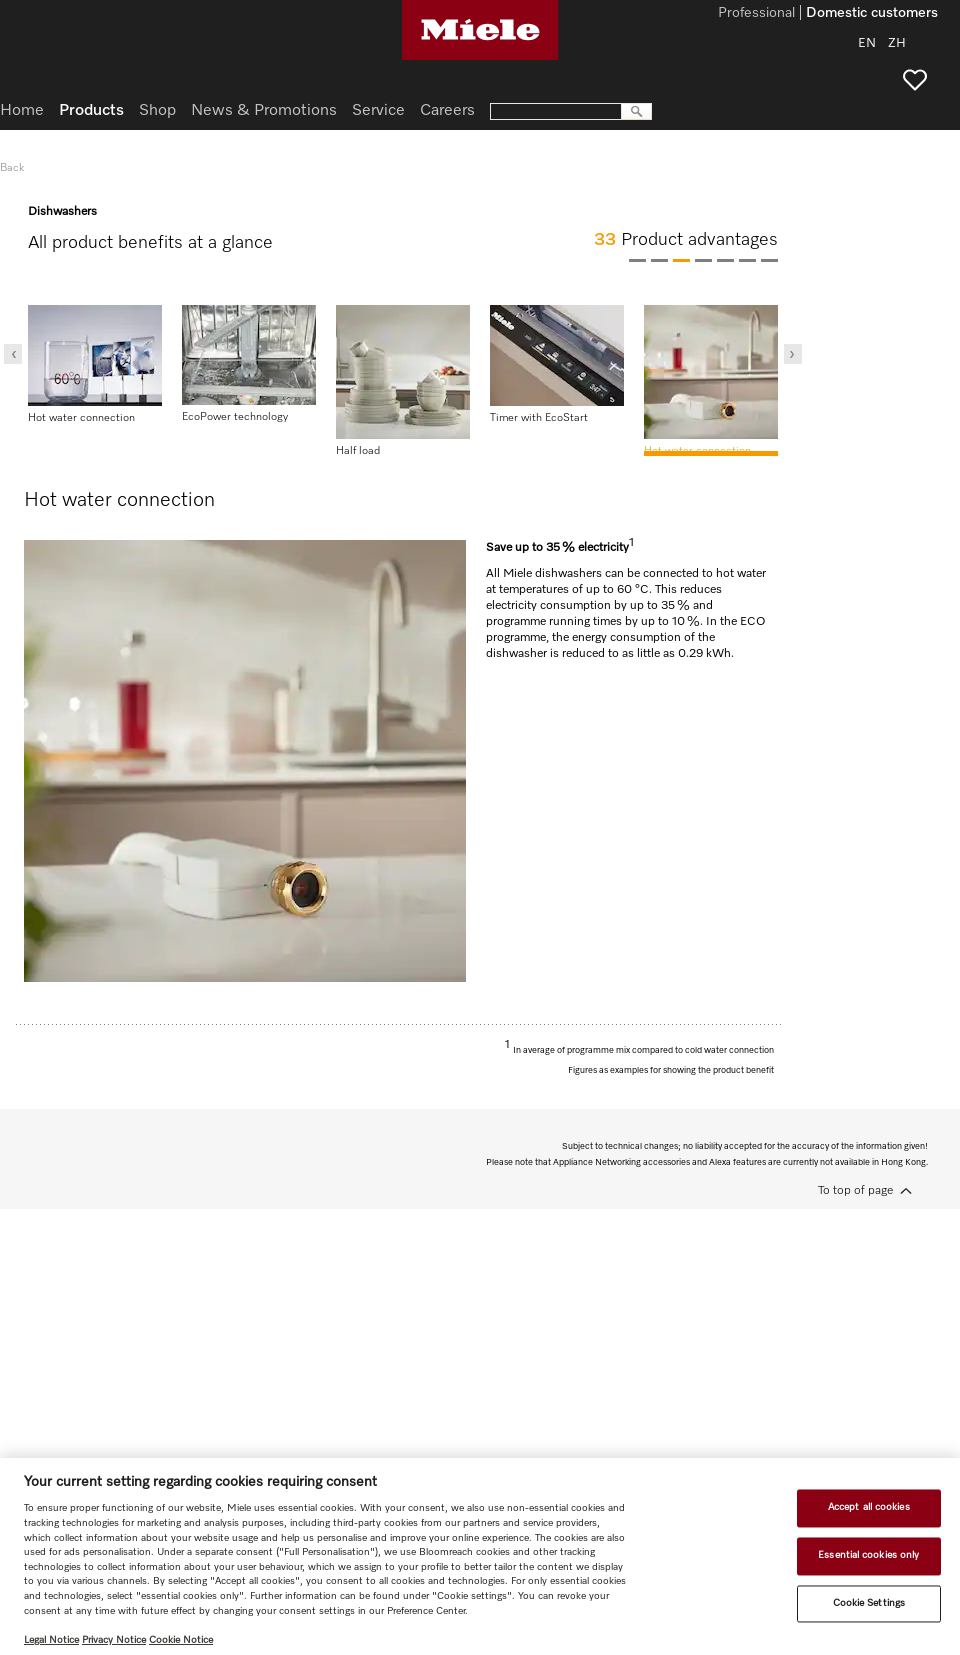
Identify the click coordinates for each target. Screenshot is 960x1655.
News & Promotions (264, 111)
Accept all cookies (869, 1508)
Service (378, 111)
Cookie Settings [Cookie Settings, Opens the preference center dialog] (869, 1603)
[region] (480, 1556)
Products (91, 111)
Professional (756, 14)
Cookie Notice (181, 1640)
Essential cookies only (868, 1555)
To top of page (855, 1191)
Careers (447, 111)
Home (22, 111)
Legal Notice (51, 1640)
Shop (157, 111)
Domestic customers (872, 14)
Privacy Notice (114, 1640)
